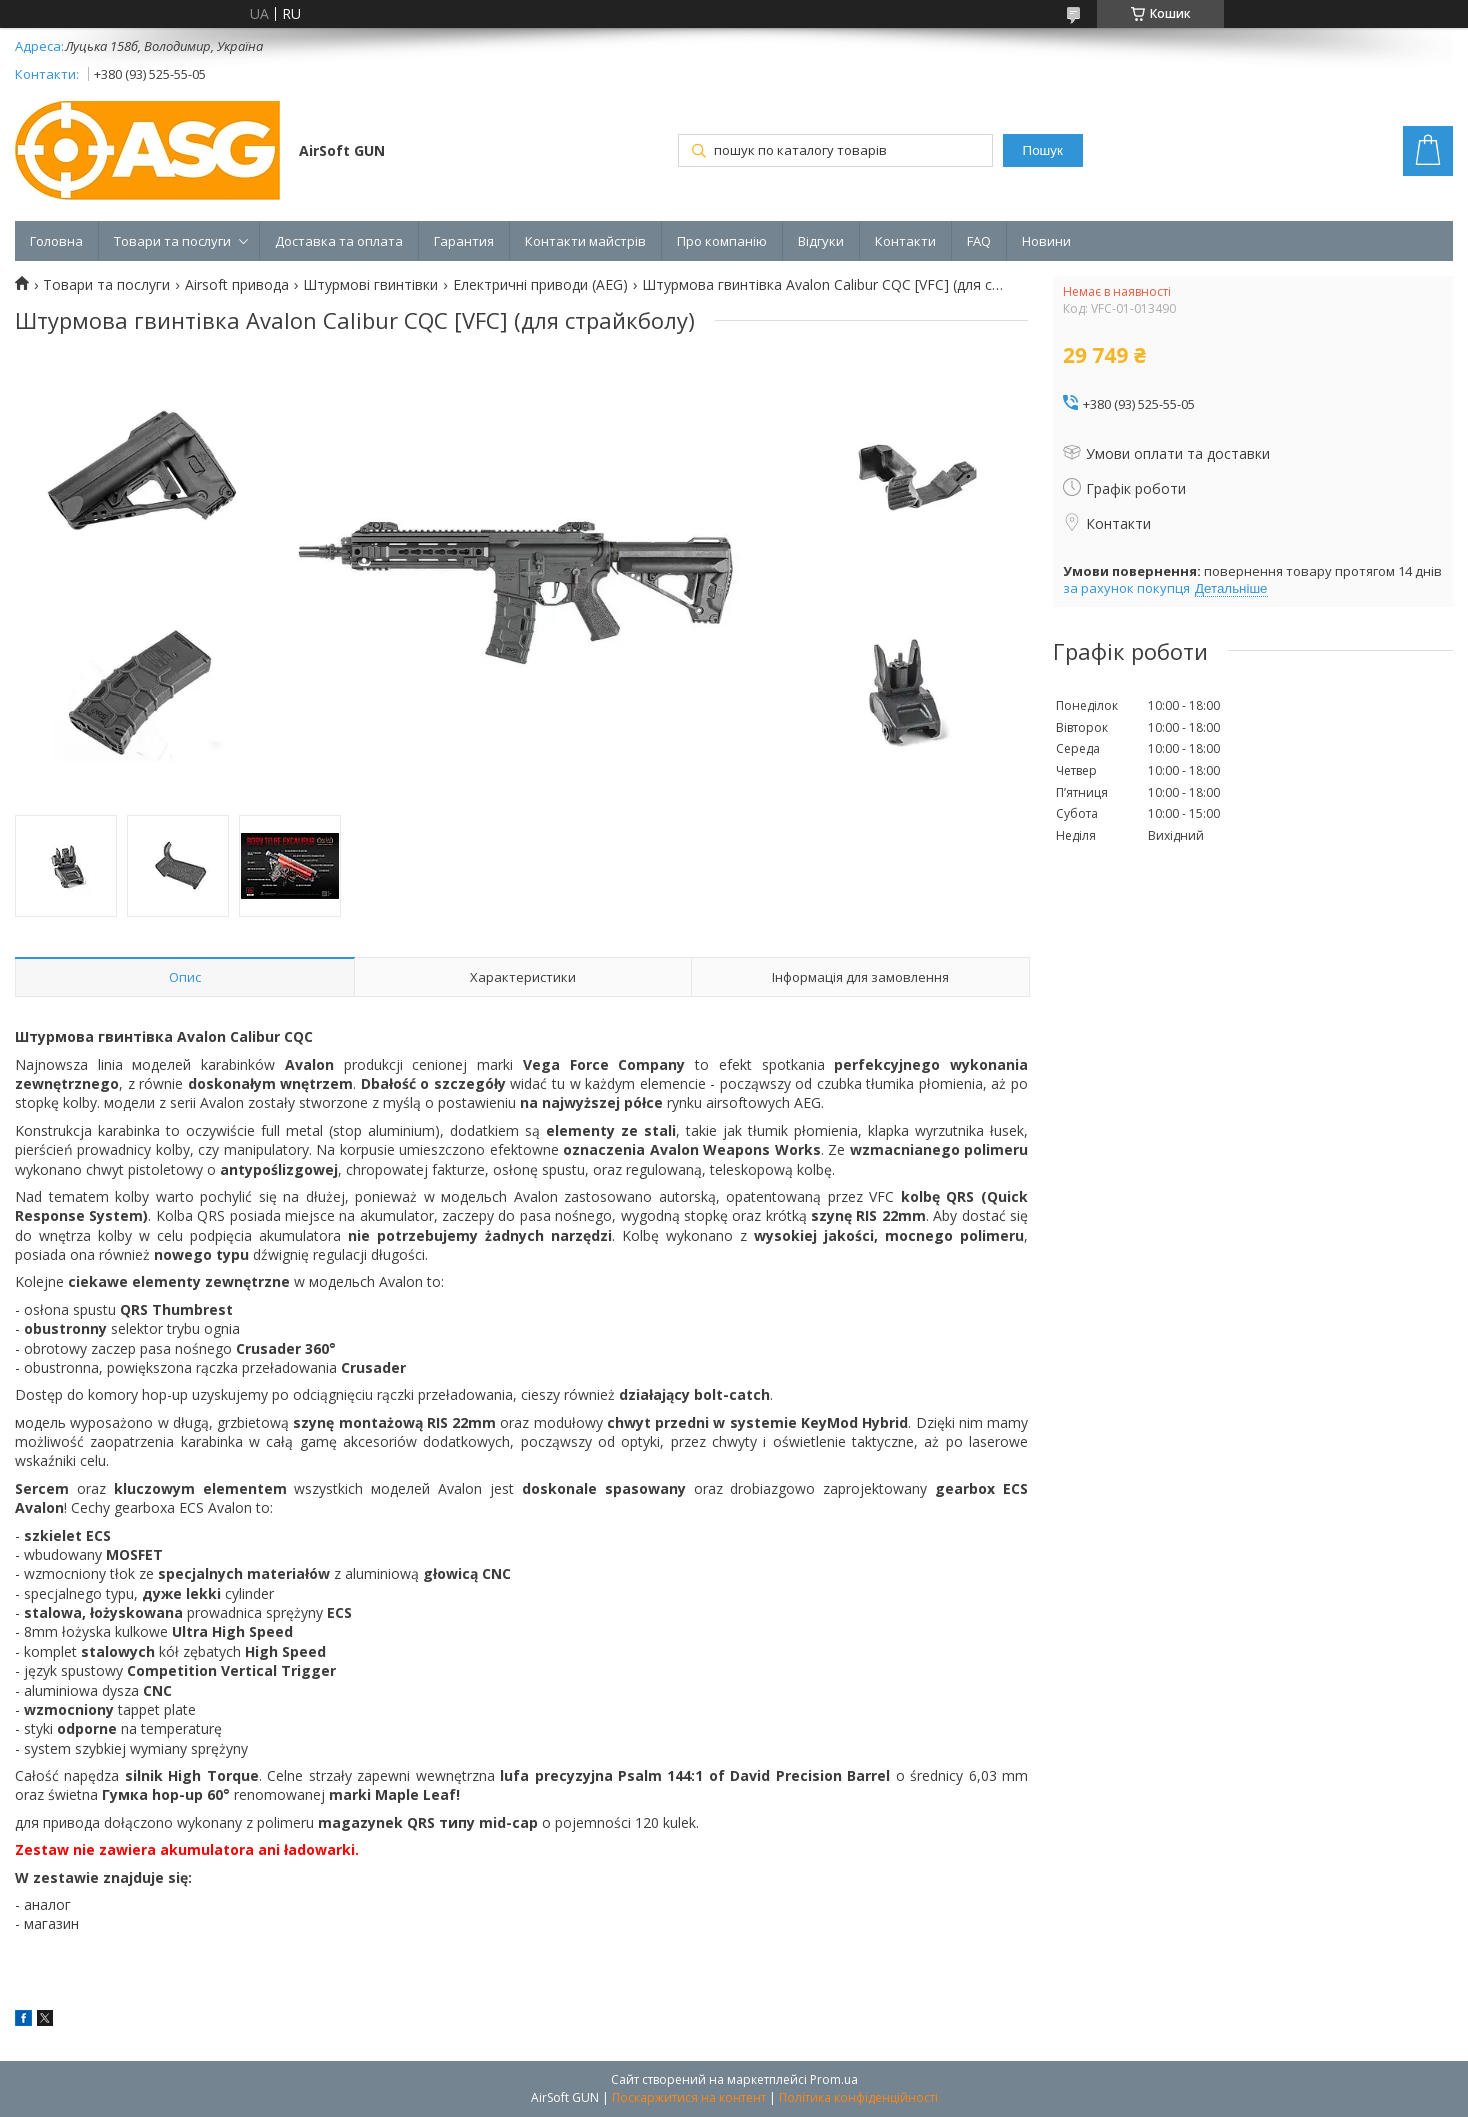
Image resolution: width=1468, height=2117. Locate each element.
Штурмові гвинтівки (370, 285)
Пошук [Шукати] (1043, 150)
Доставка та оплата (339, 241)
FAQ (979, 241)
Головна (56, 241)
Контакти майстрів (585, 241)
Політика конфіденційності (858, 2097)
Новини (1046, 241)
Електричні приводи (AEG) (540, 285)
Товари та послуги (172, 241)
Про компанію (722, 241)
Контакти (905, 241)
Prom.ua (834, 2079)
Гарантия (464, 241)
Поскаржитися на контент (689, 2097)
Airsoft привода (237, 285)
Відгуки (821, 241)
